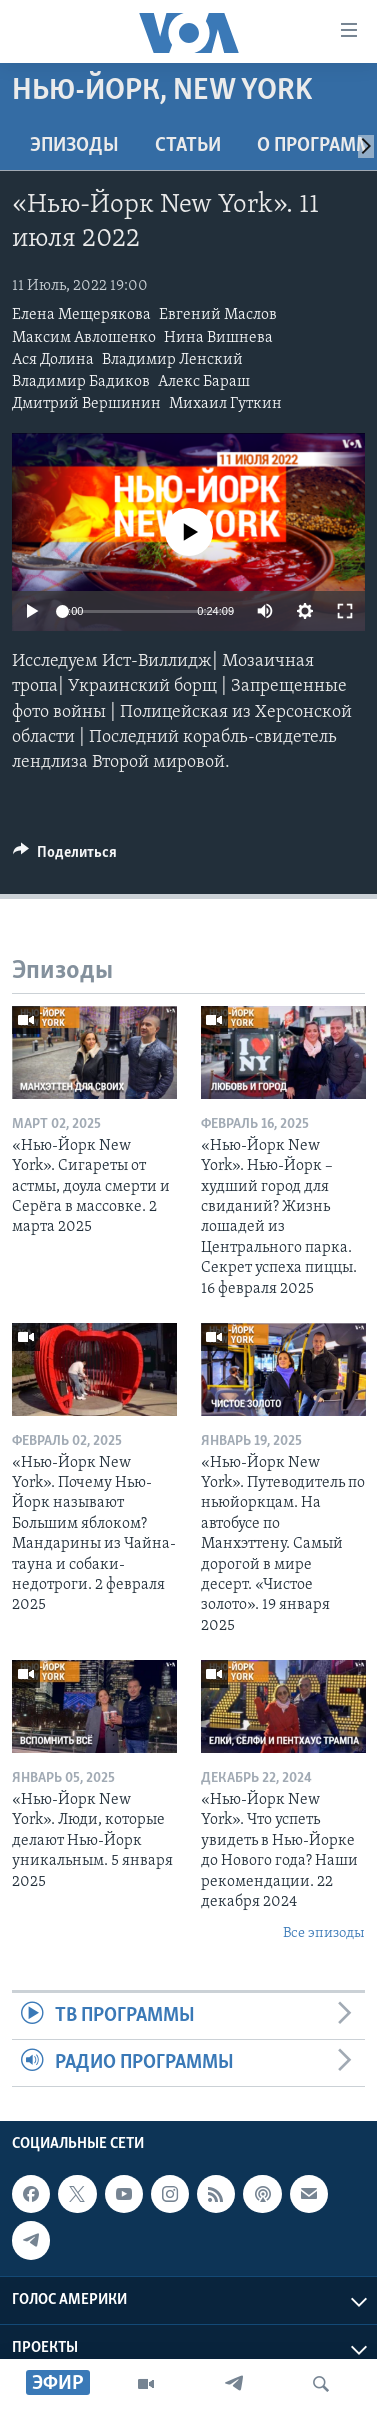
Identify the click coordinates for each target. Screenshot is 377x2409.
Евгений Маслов (218, 315)
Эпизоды (74, 146)
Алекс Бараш (204, 382)
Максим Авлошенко (84, 338)
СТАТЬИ (188, 146)
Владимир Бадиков (81, 382)
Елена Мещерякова (81, 315)
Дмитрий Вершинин (86, 404)
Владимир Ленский (172, 360)
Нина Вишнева (218, 338)
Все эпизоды (324, 1933)
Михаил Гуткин (225, 404)
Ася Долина (53, 360)
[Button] (65, 857)
